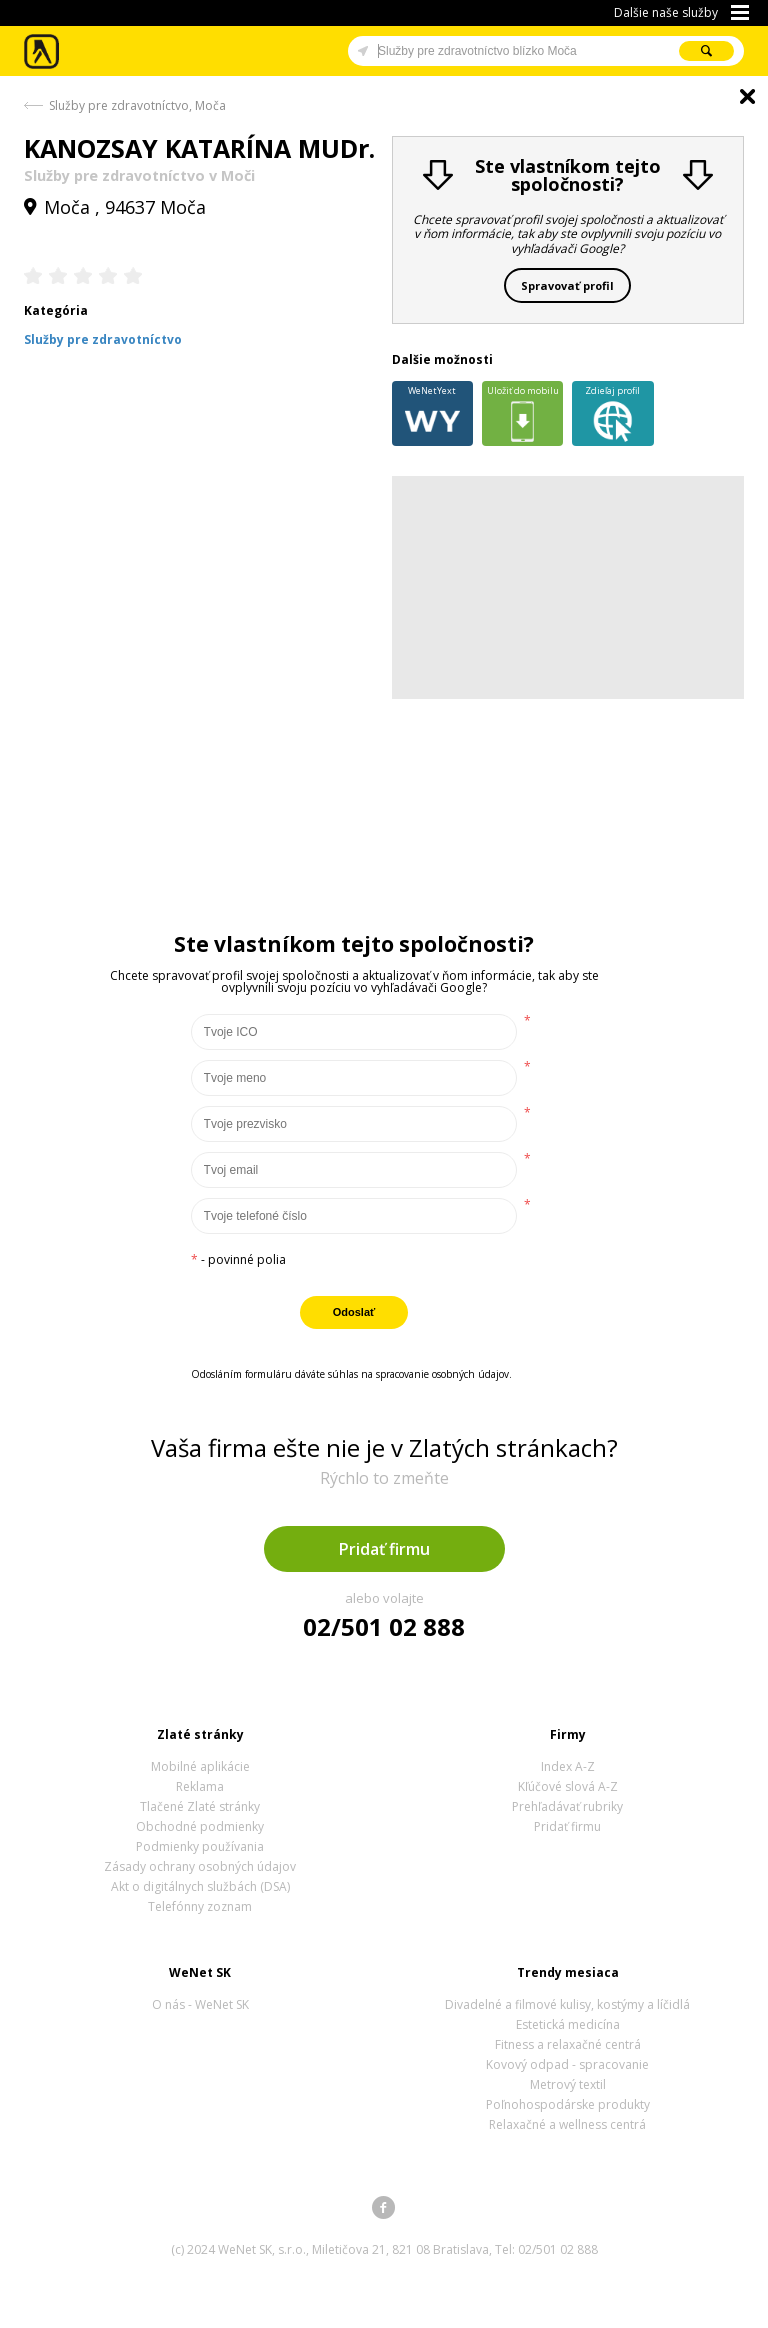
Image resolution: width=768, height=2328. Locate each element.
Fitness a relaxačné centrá (568, 2044)
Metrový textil (568, 2084)
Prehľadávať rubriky (567, 1806)
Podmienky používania (200, 1846)
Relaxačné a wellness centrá (567, 2124)
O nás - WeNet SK (200, 2004)
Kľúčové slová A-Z (568, 1786)
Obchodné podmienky (200, 1826)
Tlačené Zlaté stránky (200, 1806)
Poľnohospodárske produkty (568, 2104)
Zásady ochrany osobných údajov (200, 1866)
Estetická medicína (568, 2024)
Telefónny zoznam (200, 1906)
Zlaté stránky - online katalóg (42, 51)
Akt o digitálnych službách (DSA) (200, 1886)
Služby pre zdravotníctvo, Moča (137, 105)
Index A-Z (568, 1766)
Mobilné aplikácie (200, 1766)
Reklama (200, 1786)
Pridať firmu (384, 1549)
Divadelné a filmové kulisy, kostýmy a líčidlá (567, 2004)
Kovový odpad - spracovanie (567, 2064)
